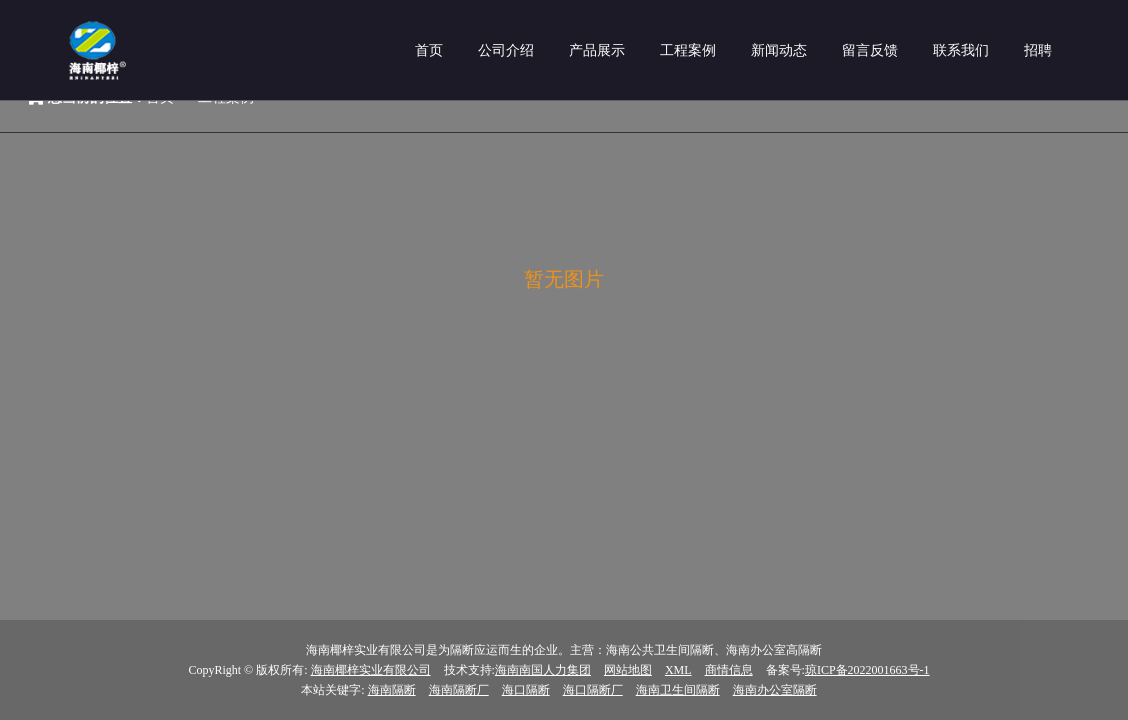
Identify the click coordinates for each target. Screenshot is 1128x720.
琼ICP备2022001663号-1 (867, 670)
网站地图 (628, 670)
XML (678, 670)
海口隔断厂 (593, 690)
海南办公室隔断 (775, 690)
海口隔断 (526, 690)
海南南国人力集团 (543, 670)
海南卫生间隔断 (678, 690)
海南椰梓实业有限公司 (371, 670)
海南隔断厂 (459, 690)
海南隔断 (392, 690)
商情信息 (729, 670)
